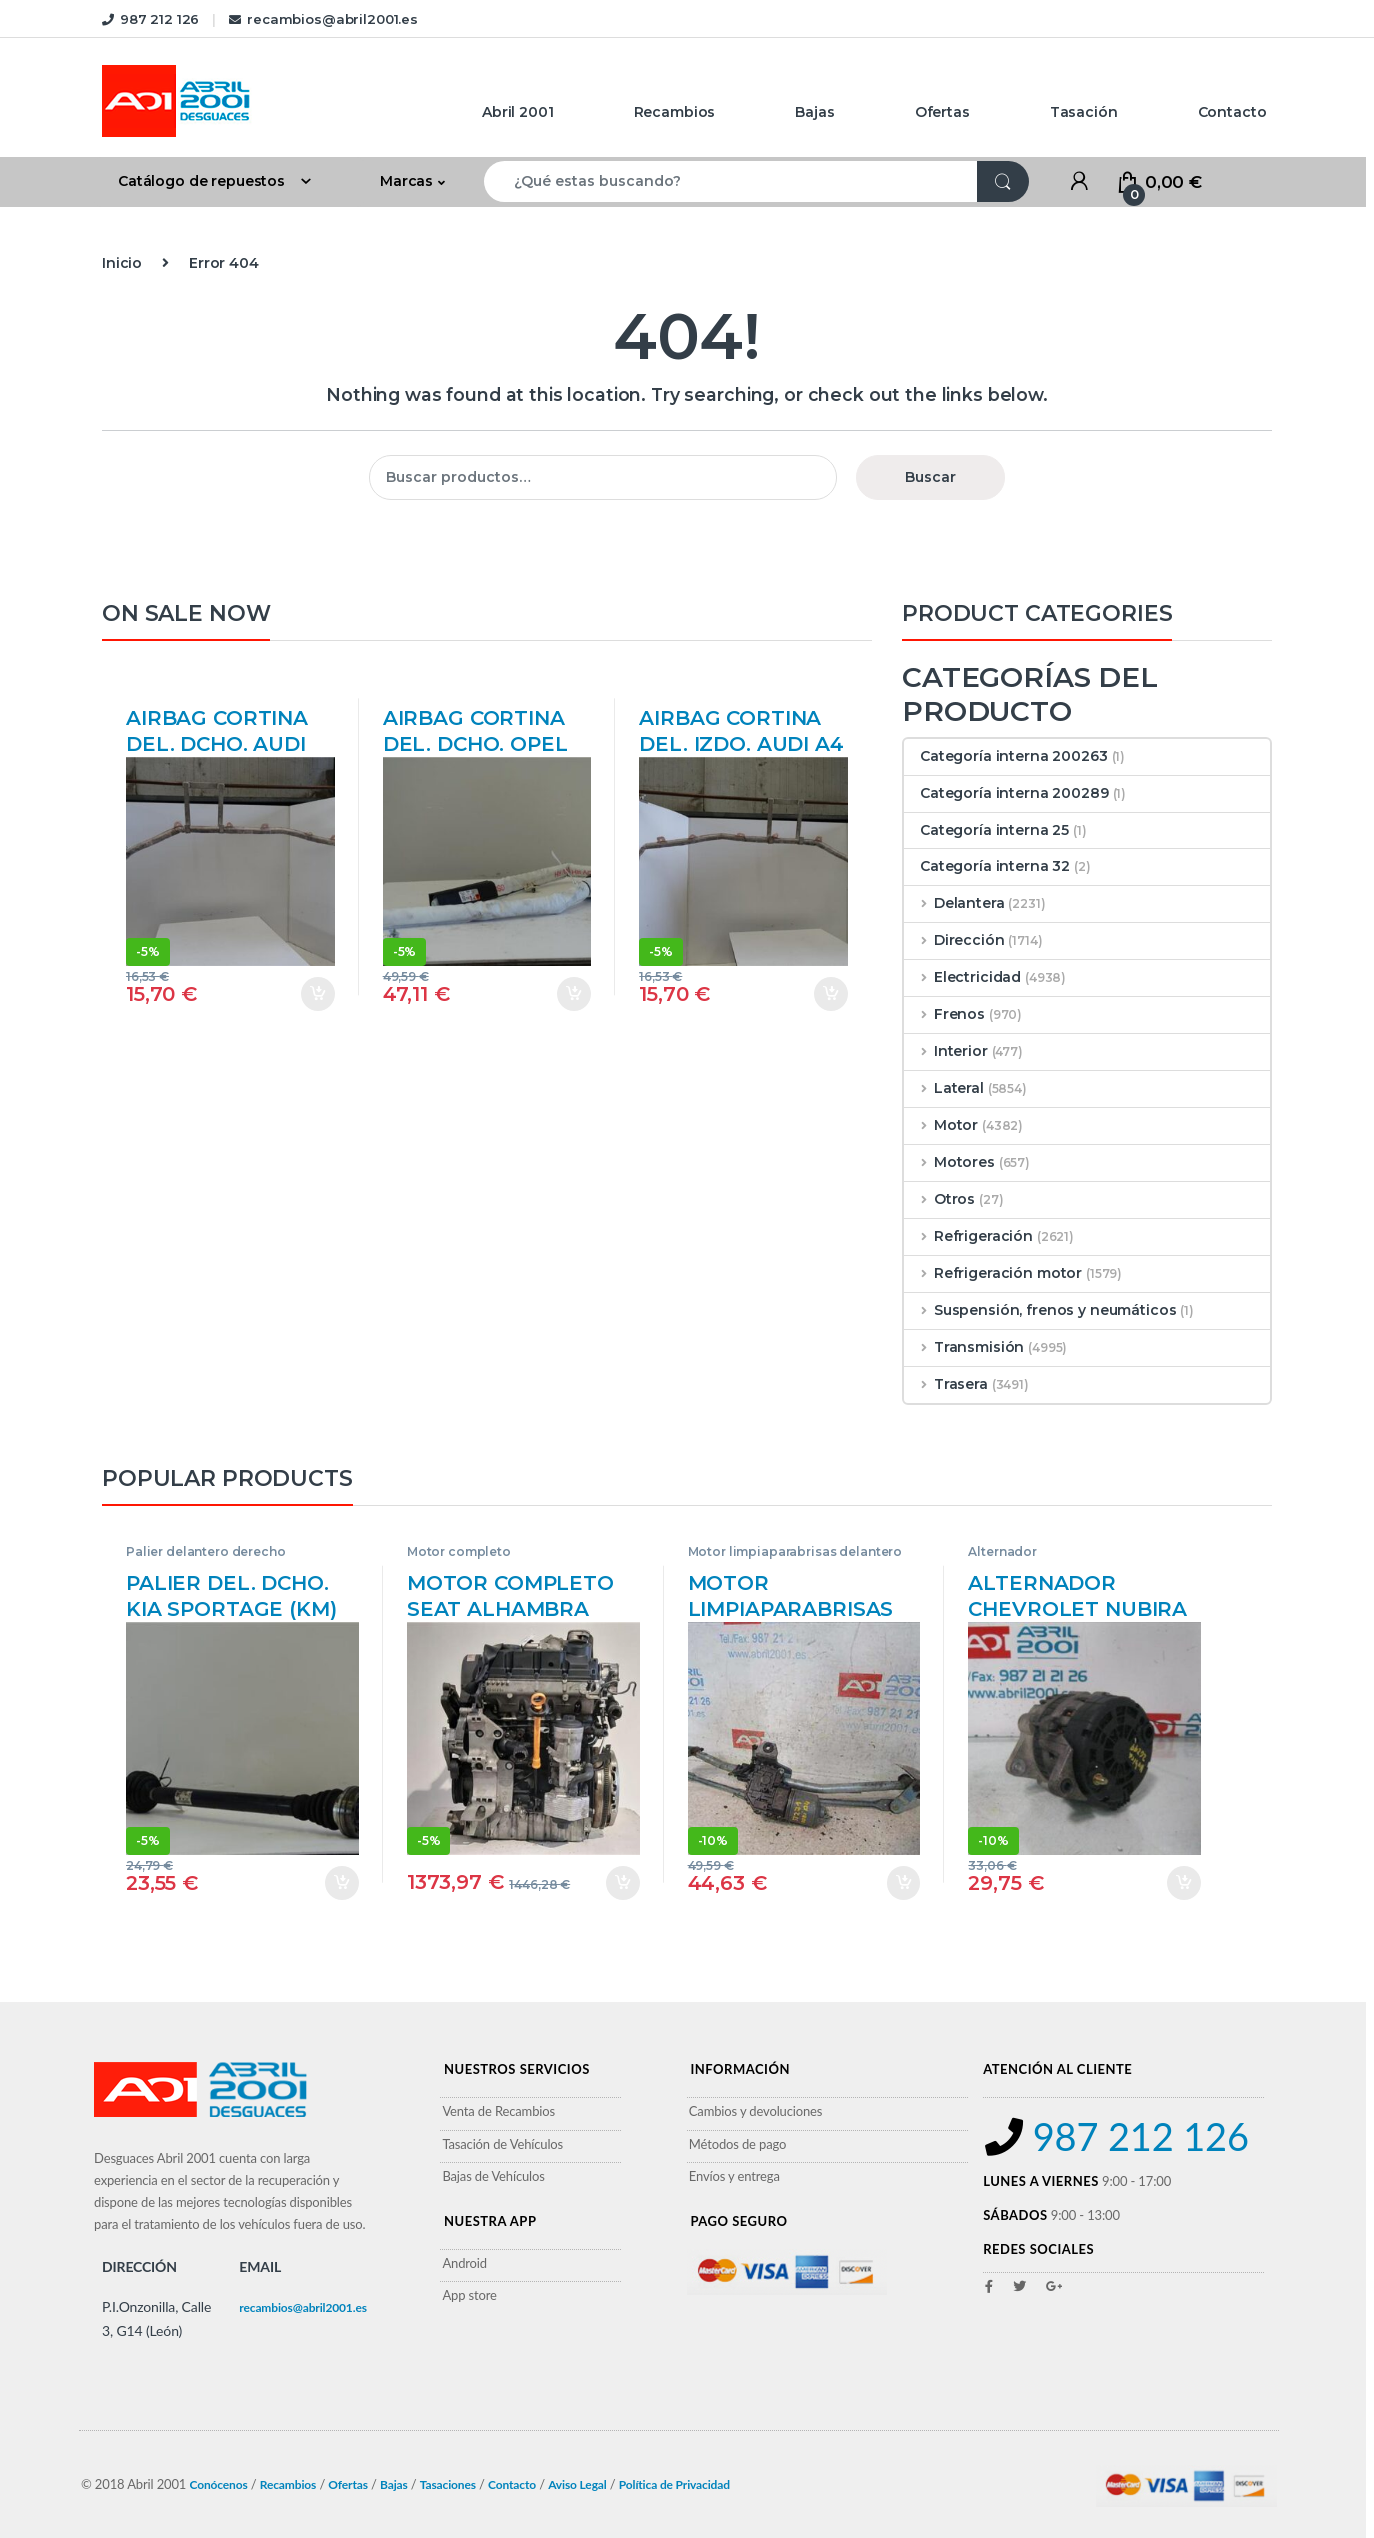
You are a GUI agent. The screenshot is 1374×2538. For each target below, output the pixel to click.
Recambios (675, 112)
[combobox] (731, 181)
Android (464, 2263)
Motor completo (459, 1551)
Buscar (930, 477)
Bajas (814, 112)
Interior (946, 1051)
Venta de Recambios (498, 2111)
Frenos (944, 1014)
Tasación (1084, 112)
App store (469, 2295)
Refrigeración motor (993, 1273)
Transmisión (964, 1347)
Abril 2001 (518, 112)
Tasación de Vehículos (502, 2144)
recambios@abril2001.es (323, 19)
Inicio (122, 263)
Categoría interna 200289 (1006, 793)
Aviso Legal (577, 2484)
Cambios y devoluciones (756, 2111)
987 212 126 (150, 19)
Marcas (406, 181)
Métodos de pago (737, 2144)
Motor (941, 1125)
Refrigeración (968, 1236)
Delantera (954, 903)
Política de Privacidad (674, 2484)
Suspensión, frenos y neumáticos (1040, 1310)
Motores (949, 1162)
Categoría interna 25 (986, 830)
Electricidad (962, 977)
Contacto (1232, 112)
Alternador (1002, 1551)
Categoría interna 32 (987, 866)
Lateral (944, 1088)
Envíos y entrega (734, 2176)
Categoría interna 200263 (1006, 756)
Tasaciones (448, 2484)
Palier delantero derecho (206, 1551)
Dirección (954, 940)
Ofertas (942, 112)
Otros (939, 1199)
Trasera (946, 1384)
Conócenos (218, 2484)
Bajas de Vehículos (493, 2176)
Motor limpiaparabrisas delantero (795, 1551)
